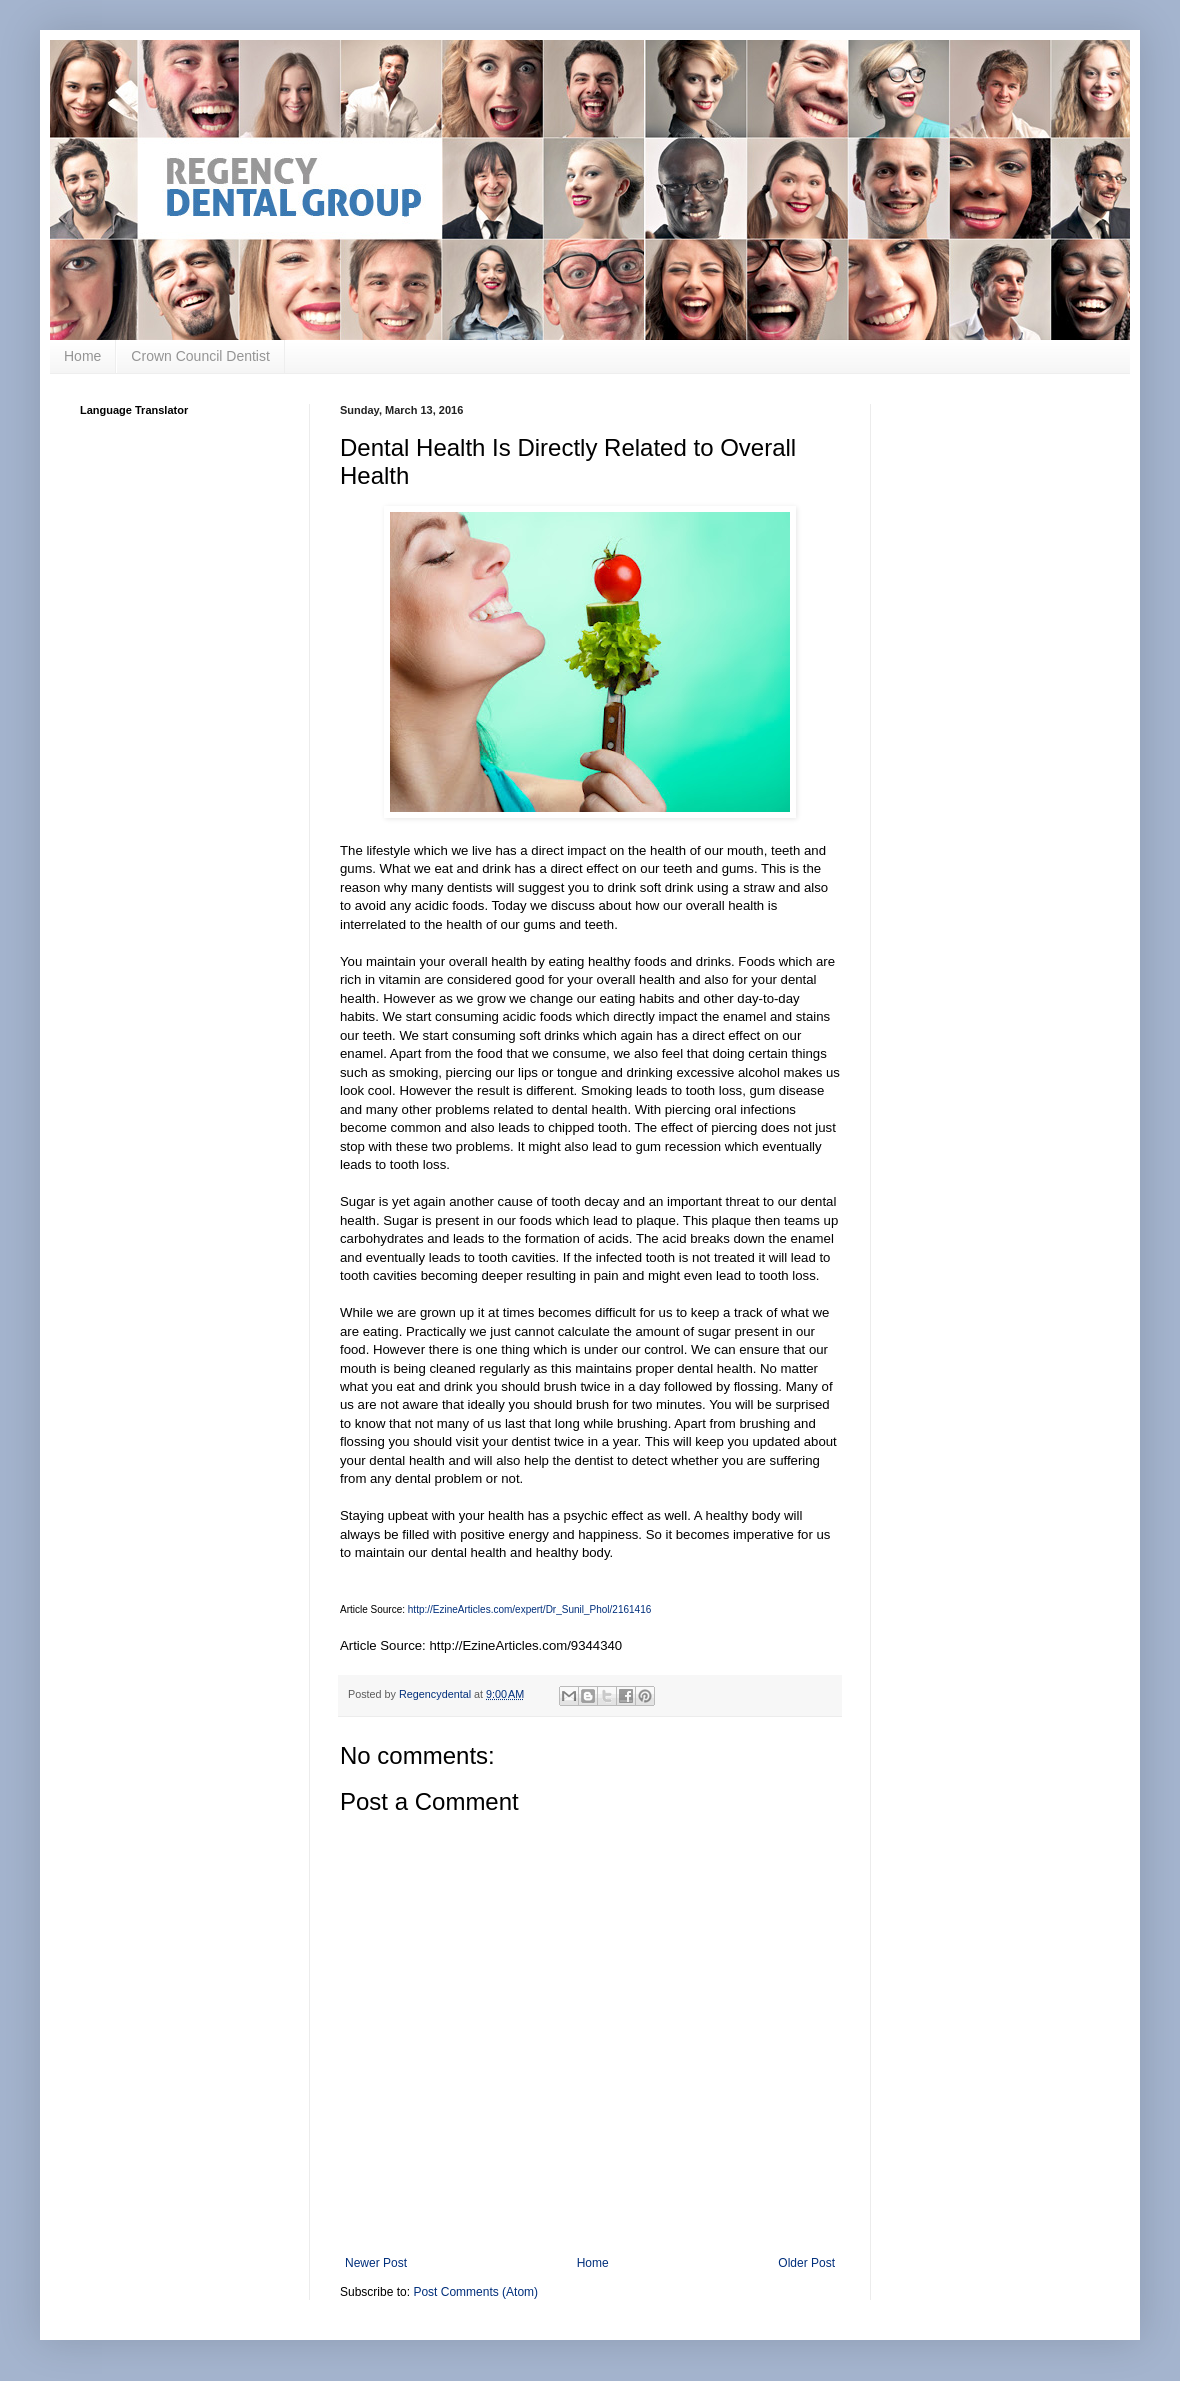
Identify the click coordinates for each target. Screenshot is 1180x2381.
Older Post (806, 2263)
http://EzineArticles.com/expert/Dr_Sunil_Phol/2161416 (529, 1609)
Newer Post (376, 2263)
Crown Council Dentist (200, 356)
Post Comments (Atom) (475, 2292)
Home (82, 356)
